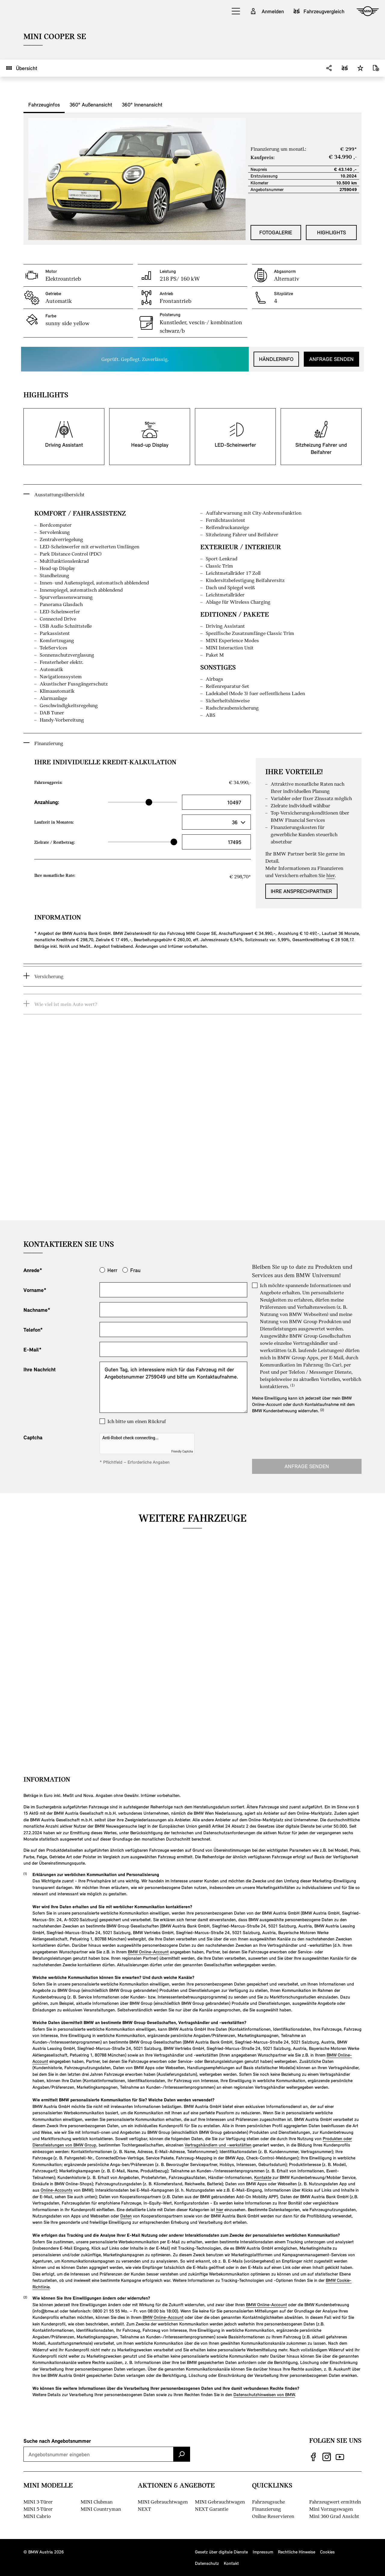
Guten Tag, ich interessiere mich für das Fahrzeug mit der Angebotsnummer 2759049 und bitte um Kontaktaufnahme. (173, 1387)
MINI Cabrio (37, 2516)
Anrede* (32, 1270)
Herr (112, 1270)
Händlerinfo (276, 358)
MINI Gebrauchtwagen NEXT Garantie (220, 2505)
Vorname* (34, 1289)
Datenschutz (207, 2563)
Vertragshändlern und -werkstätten (218, 2145)
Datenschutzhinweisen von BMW (264, 2394)
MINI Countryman (101, 2508)
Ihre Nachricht (39, 1369)
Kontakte (262, 2177)
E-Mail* (32, 1349)
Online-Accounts (56, 2190)
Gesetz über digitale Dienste (221, 2552)
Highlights (331, 232)
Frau (135, 1270)
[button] (236, 11)
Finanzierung (266, 2508)
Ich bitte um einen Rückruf (136, 1421)
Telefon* (33, 1329)
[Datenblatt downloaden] (376, 68)
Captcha (32, 1437)
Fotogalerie (275, 232)
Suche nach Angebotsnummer (57, 2440)
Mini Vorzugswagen (331, 2508)
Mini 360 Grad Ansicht (334, 2516)
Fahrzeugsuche (268, 2501)
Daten (126, 2216)
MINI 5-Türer (38, 2508)
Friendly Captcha (182, 1451)
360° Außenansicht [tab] (90, 104)
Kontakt (231, 2563)
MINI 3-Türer (38, 2501)
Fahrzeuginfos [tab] (44, 104)
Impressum (263, 2552)
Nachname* (36, 1309)
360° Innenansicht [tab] (142, 104)
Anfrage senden (331, 358)
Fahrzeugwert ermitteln (335, 2501)
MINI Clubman (96, 2501)
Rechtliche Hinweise (296, 2552)
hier (219, 2209)
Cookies (327, 2552)
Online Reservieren (273, 2516)
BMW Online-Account (148, 1952)
